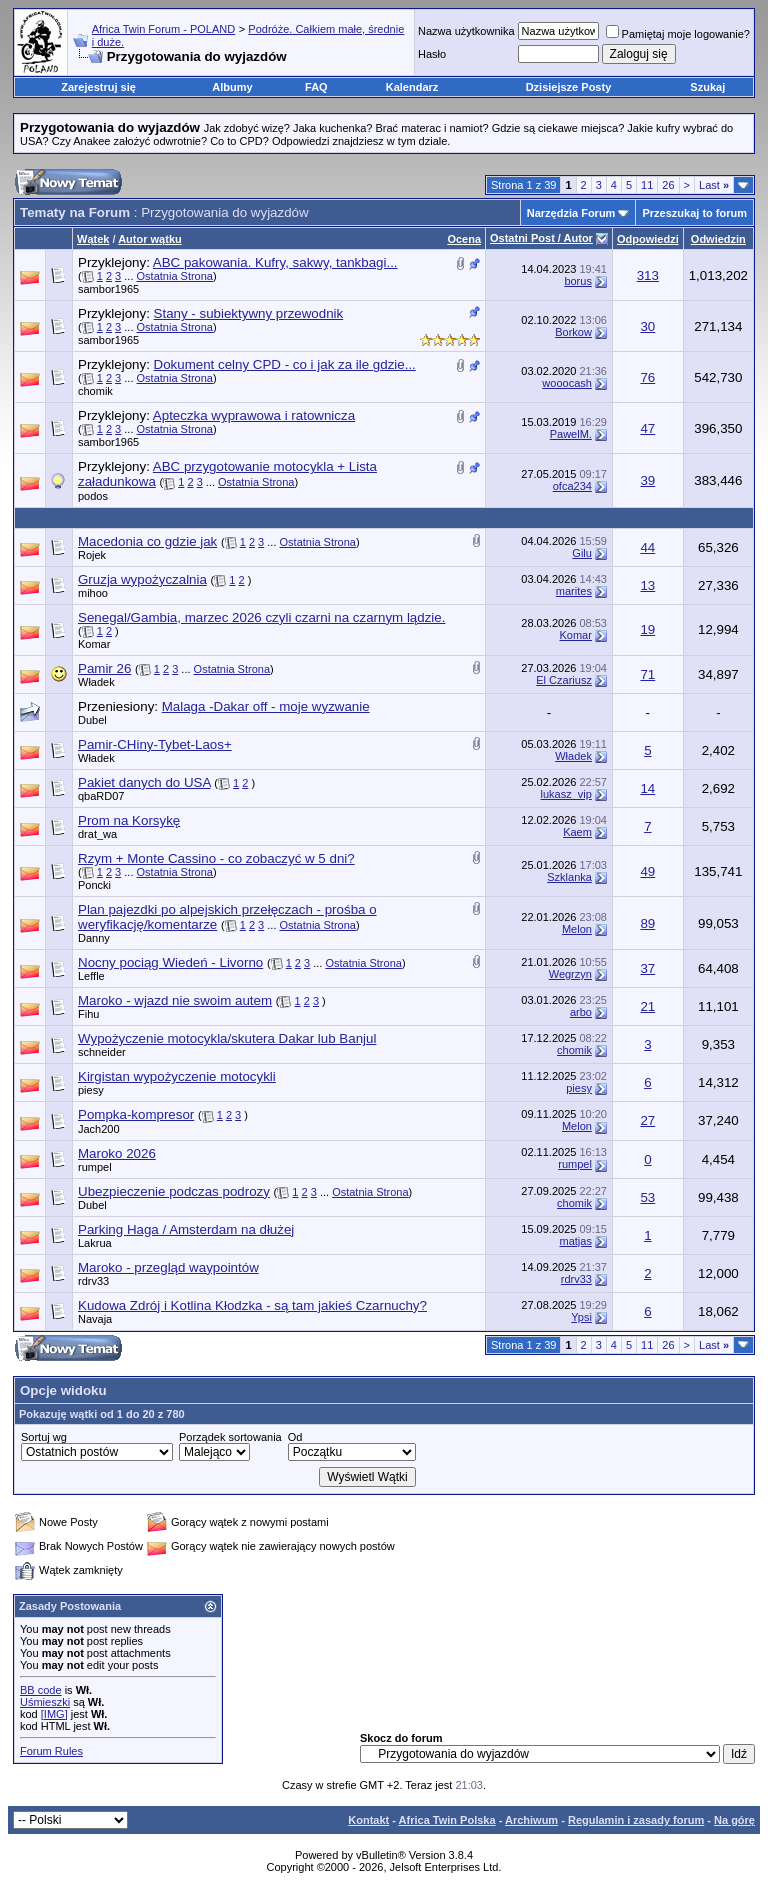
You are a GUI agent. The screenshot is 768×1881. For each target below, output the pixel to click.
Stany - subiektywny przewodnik (249, 313)
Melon (577, 929)
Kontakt (368, 1820)
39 (647, 480)
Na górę (734, 1820)
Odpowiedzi (648, 239)
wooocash (567, 383)
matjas (576, 1241)
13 (647, 585)
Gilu (582, 553)
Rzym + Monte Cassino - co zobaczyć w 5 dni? (216, 858)
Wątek (93, 239)
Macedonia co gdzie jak (147, 541)
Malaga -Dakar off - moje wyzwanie (266, 706)
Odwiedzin (718, 239)
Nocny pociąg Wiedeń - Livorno (170, 962)
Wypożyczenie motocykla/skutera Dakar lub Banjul (227, 1038)
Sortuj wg (44, 1437)
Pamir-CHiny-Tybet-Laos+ (155, 744)
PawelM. (571, 434)
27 (647, 1120)
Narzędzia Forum (571, 213)
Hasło (432, 54)
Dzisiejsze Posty (569, 87)
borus (578, 281)
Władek (96, 682)
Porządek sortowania (230, 1437)
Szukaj (707, 87)
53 (647, 1197)
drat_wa (97, 834)
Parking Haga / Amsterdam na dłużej (186, 1229)
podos (93, 496)
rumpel (95, 1167)
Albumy (232, 87)
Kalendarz (412, 87)
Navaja (95, 1319)
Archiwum (531, 1820)
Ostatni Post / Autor (541, 238)
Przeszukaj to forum (694, 213)
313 (648, 275)
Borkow (573, 332)
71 (647, 674)
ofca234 (572, 486)
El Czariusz (564, 680)
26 (668, 185)
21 (647, 1006)
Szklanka (569, 877)
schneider (102, 1052)
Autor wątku (150, 239)
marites (574, 591)
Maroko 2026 (117, 1153)
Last (714, 185)
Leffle (91, 976)
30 (647, 326)
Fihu (88, 1014)
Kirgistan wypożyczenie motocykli (177, 1076)
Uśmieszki (45, 1702)
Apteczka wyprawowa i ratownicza (254, 415)
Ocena (464, 239)
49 (647, 871)
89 (647, 923)
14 (647, 788)
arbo (581, 1012)
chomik (95, 391)
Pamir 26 (104, 668)
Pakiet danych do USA (144, 782)
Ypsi (581, 1317)
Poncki (94, 885)
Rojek (92, 555)
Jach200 (99, 1129)
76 (647, 377)
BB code (41, 1690)
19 (647, 629)
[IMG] (54, 1714)
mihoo (93, 593)
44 (647, 547)
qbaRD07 (101, 796)
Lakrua (95, 1243)
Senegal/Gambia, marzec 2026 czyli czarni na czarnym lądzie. (261, 617)
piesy (91, 1090)
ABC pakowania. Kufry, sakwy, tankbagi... (275, 262)
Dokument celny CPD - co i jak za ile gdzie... (285, 364)
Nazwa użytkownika (466, 31)
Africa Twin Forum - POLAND (163, 29)
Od (295, 1437)
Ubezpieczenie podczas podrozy (174, 1191)
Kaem (577, 832)
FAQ (316, 87)
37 (647, 968)
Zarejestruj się (98, 87)
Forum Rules (51, 1751)
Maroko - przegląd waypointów (168, 1267)
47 (647, 428)
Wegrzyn (570, 974)
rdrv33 (93, 1281)
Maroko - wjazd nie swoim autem (175, 1000)
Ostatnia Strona (175, 276)
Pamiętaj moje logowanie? (678, 34)
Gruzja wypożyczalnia (142, 579)
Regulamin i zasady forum (636, 1820)
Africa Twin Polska (447, 1820)
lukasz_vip (566, 794)
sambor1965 (108, 289)
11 (647, 185)
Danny (94, 938)
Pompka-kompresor (136, 1114)
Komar (94, 644)
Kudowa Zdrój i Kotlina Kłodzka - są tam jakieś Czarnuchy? (252, 1305)
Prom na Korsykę (129, 820)
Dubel (92, 720)
